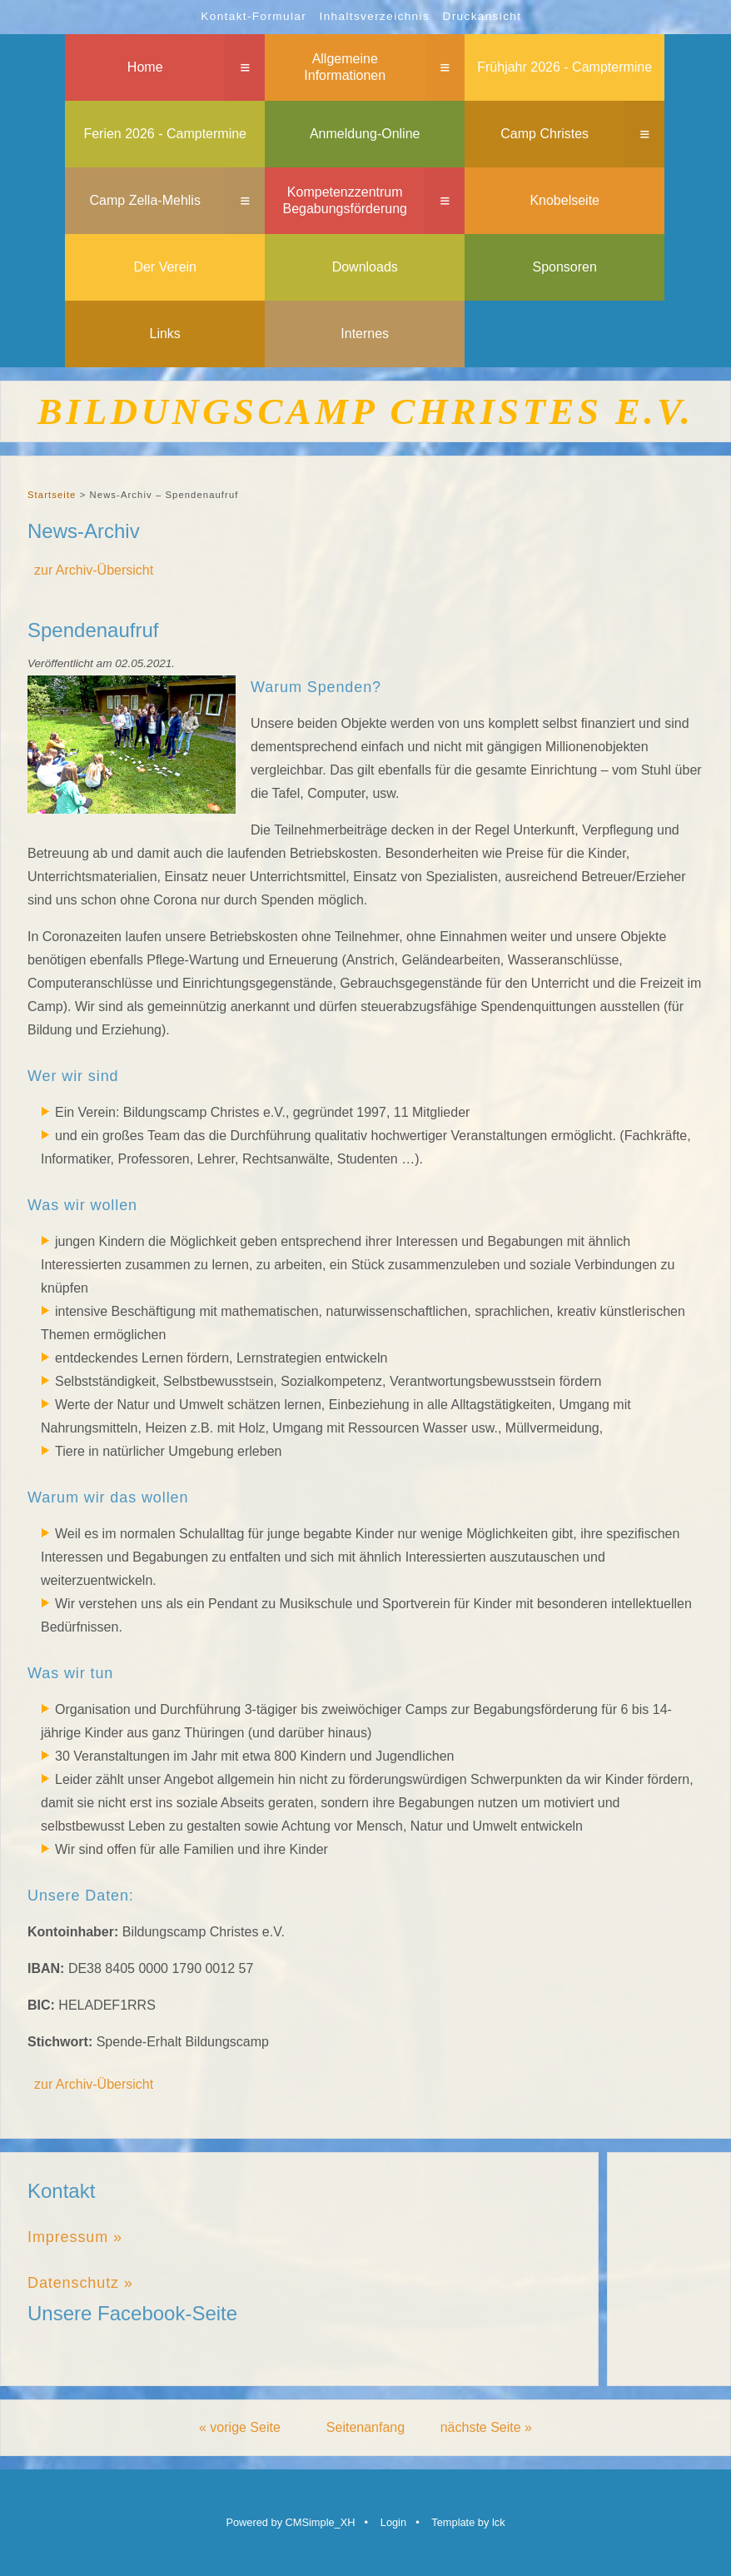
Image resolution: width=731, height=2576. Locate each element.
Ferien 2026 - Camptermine (164, 134)
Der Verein (164, 267)
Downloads (365, 267)
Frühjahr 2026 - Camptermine (564, 67)
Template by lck (468, 2522)
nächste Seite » (486, 2427)
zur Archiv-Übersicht (93, 570)
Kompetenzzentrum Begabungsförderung (344, 201)
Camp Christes (544, 134)
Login (393, 2522)
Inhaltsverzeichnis (375, 16)
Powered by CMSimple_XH (290, 2522)
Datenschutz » (80, 2283)
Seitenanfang (365, 2427)
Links (165, 333)
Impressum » (74, 2237)
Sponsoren (565, 267)
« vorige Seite (240, 2427)
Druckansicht (481, 16)
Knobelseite (564, 200)
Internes (365, 333)
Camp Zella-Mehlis (145, 200)
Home (145, 67)
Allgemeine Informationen (344, 67)
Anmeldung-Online (365, 134)
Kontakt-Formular (253, 16)
